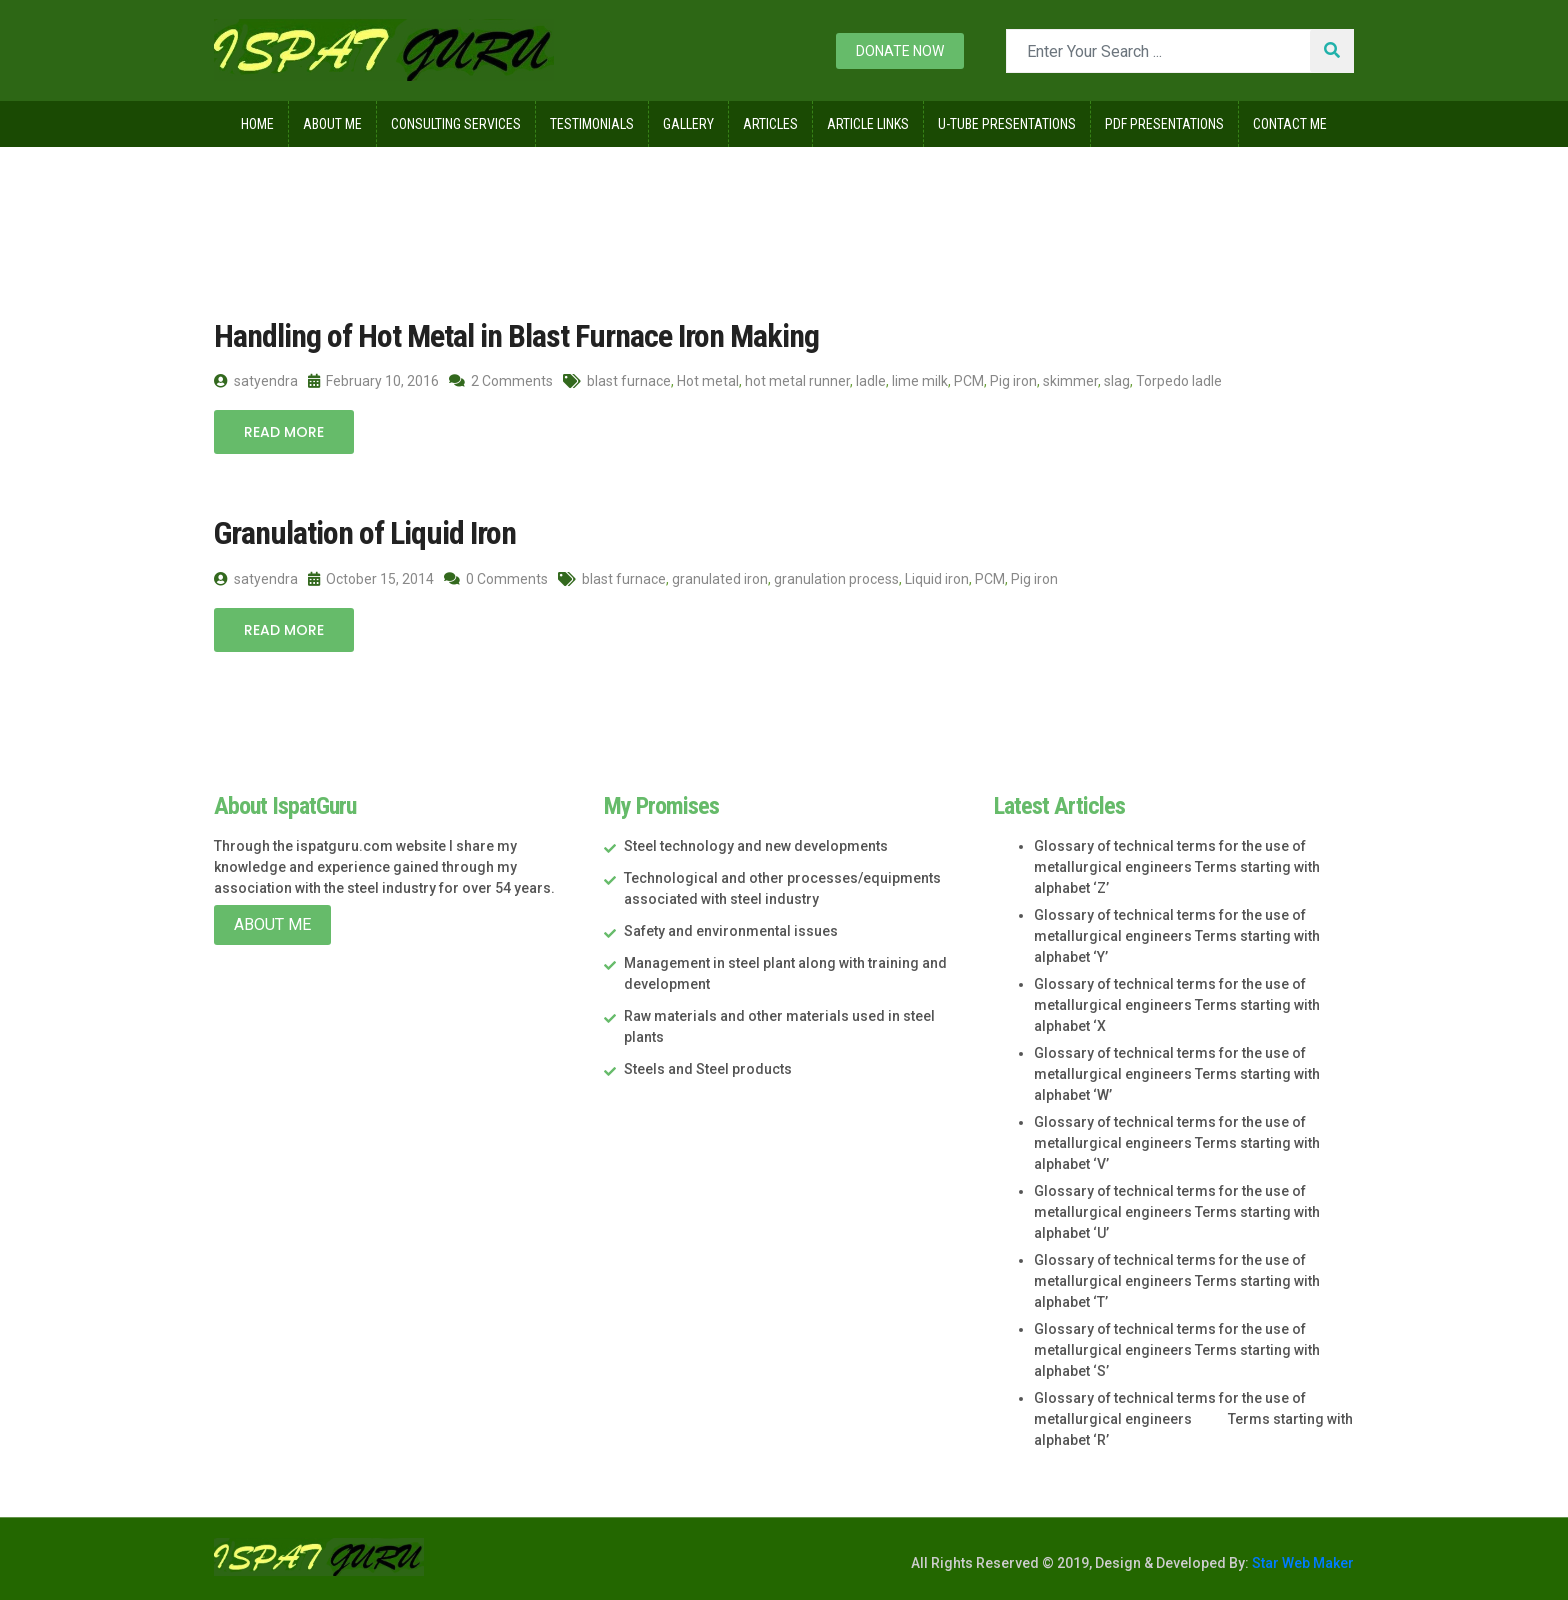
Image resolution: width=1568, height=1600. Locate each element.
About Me (332, 124)
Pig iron (1013, 381)
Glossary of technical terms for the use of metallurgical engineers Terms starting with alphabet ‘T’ (1177, 1281)
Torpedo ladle (1179, 381)
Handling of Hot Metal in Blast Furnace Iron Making (516, 336)
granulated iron (720, 579)
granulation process (836, 579)
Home (257, 124)
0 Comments (496, 579)
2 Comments (501, 381)
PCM (969, 381)
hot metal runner (797, 381)
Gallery (688, 124)
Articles (770, 124)
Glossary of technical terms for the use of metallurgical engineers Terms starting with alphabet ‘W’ (1177, 1074)
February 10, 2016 (373, 381)
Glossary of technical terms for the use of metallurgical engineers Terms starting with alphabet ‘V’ (1177, 1143)
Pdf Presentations (1164, 124)
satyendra (256, 381)
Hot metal (708, 381)
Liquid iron (937, 579)
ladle (871, 381)
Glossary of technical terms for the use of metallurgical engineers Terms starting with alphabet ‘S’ (1177, 1350)
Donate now (900, 51)
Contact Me (1290, 124)
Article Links (868, 124)
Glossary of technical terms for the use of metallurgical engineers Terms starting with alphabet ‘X (1177, 1005)
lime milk (920, 381)
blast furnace (629, 381)
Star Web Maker (1301, 1563)
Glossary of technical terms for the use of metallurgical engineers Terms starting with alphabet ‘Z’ (1177, 867)
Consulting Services (456, 124)
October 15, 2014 (371, 579)
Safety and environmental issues (731, 931)
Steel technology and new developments (756, 846)
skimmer (1070, 381)
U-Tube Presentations (1007, 124)
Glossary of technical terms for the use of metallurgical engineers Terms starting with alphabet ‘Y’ (1177, 936)
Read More (284, 432)
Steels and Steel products (708, 1069)
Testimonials (592, 124)
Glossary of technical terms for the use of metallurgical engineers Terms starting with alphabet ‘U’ (1177, 1212)
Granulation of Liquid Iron (365, 533)
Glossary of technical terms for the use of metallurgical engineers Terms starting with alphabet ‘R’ (1193, 1419)
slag (1117, 381)
